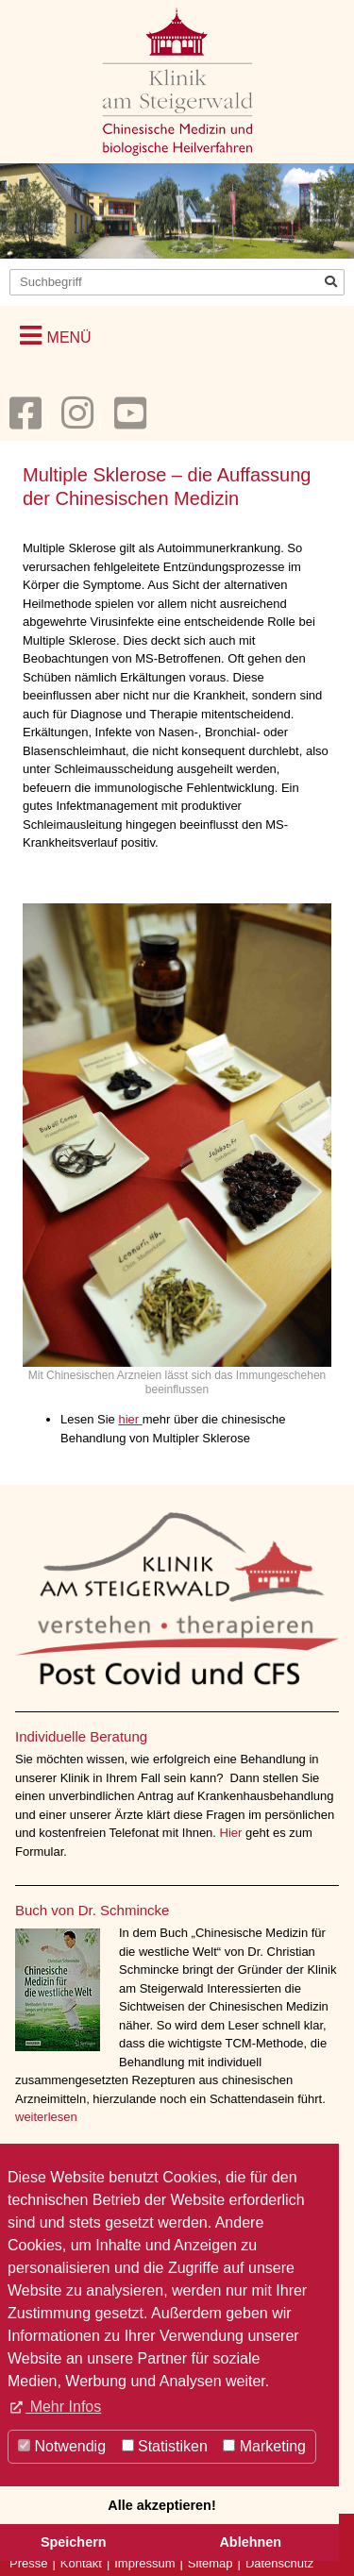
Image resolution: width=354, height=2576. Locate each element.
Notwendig (62, 2446)
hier (130, 1419)
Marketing (264, 2446)
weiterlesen (46, 2117)
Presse (28, 2563)
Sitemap (210, 2563)
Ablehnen (250, 2542)
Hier (232, 1833)
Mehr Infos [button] (63, 2407)
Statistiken (165, 2446)
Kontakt (81, 2563)
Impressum (144, 2563)
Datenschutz (279, 2563)
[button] (55, 335)
